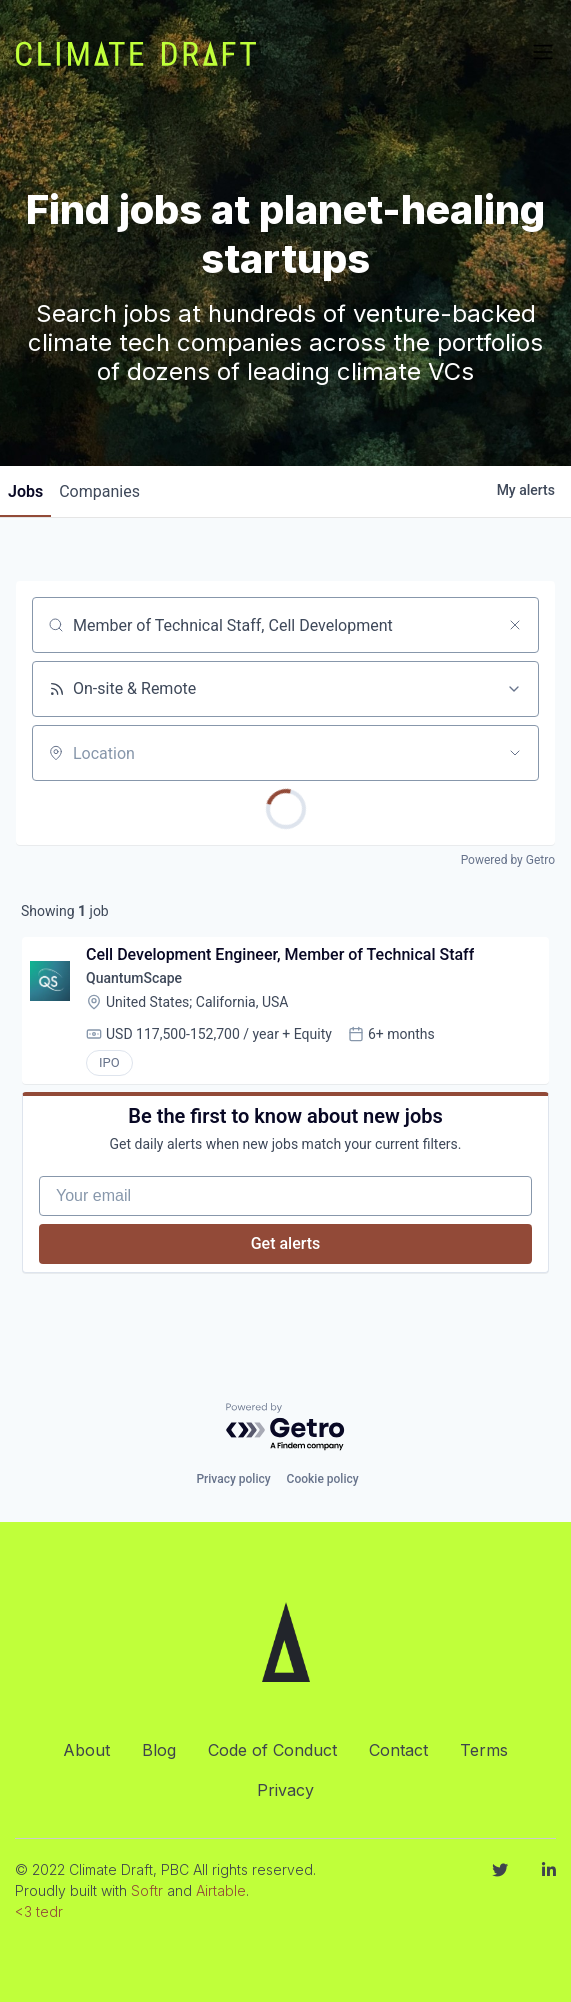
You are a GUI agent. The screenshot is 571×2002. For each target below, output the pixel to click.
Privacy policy (233, 1479)
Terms (484, 1750)
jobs (25, 491)
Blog (159, 1750)
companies (99, 491)
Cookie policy (323, 1479)
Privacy (285, 1790)
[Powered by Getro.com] (286, 1427)
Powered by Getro (508, 860)
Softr (147, 1890)
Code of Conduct (272, 1750)
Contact (398, 1750)
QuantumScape (134, 978)
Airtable (221, 1890)
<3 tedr (39, 1911)
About (86, 1750)
